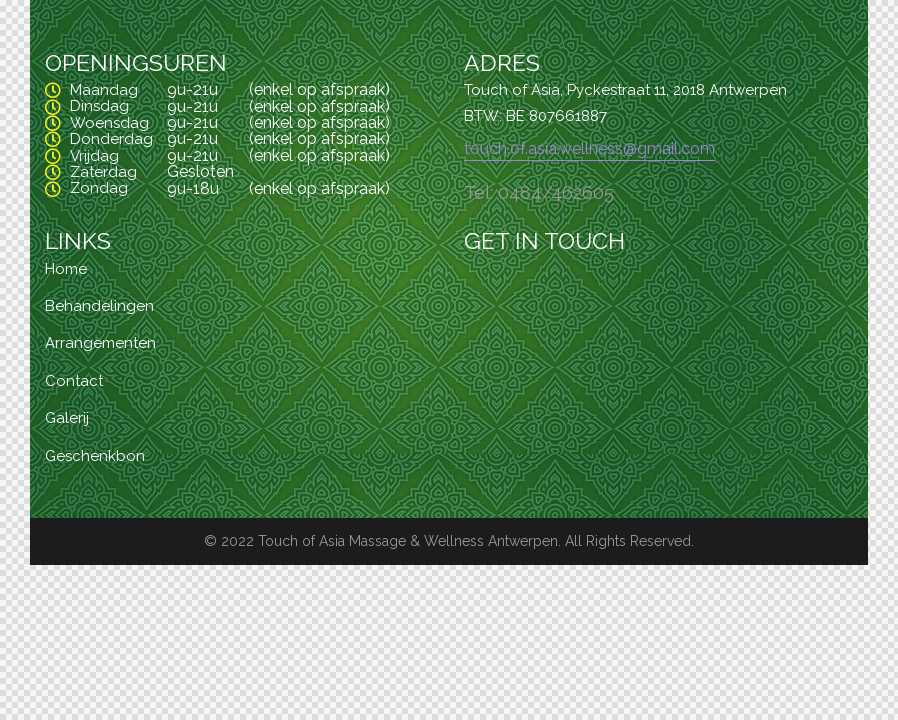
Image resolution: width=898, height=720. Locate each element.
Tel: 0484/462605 (539, 192)
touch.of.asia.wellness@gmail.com (589, 148)
